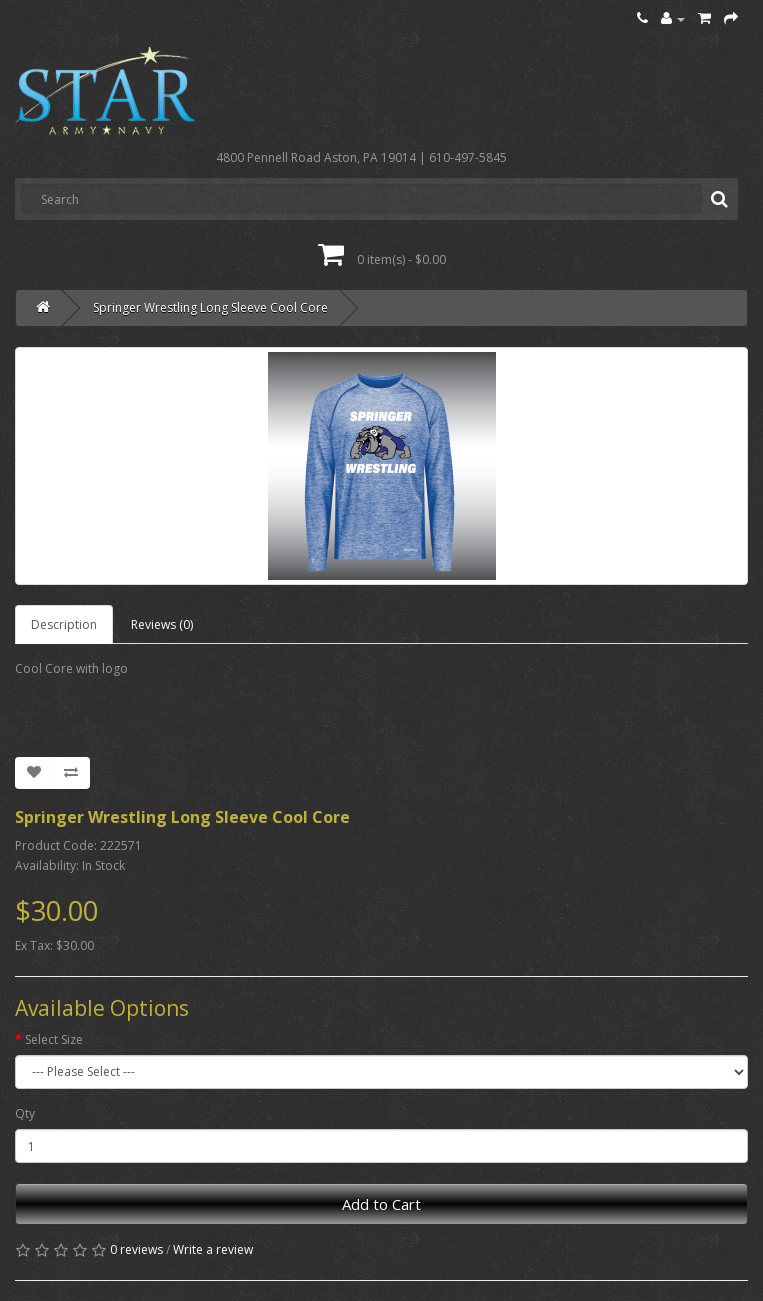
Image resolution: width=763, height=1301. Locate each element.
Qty (25, 1113)
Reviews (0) (162, 624)
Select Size (54, 1039)
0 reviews (136, 1249)
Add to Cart (381, 1204)
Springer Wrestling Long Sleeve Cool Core (210, 307)
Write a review (213, 1249)
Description (64, 624)
